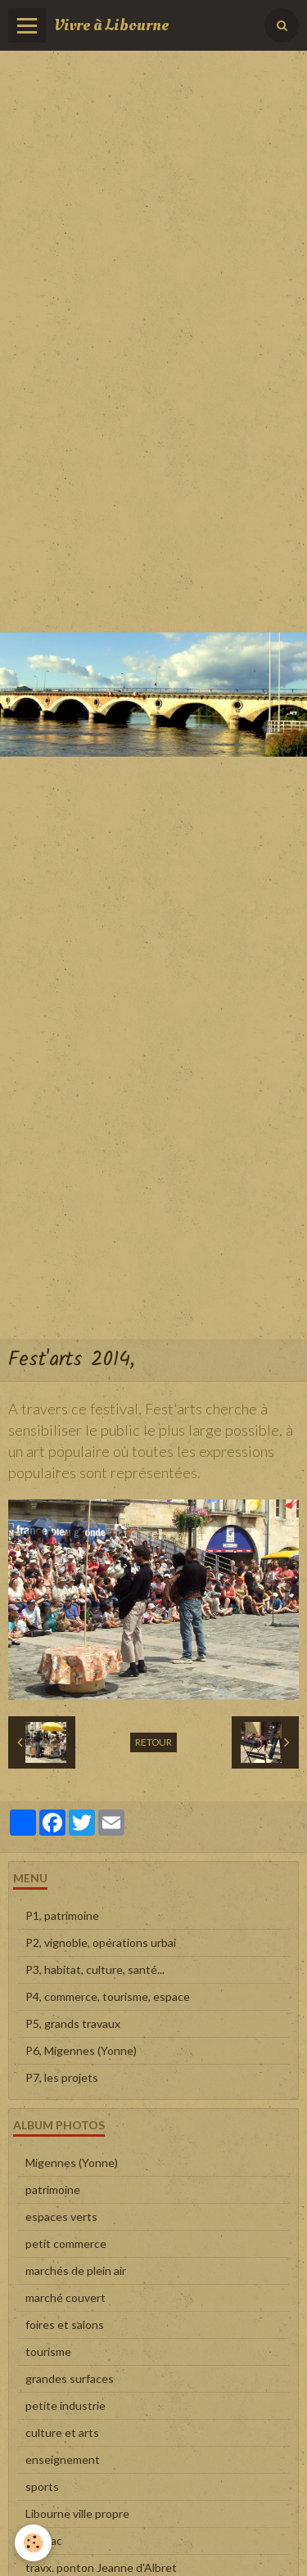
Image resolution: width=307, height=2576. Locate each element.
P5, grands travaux (72, 2023)
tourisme (48, 2351)
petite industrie (65, 2405)
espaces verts (61, 2216)
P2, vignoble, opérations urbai (100, 1942)
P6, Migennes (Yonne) (81, 2050)
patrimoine (52, 2189)
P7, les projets (61, 2077)
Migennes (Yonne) (71, 2162)
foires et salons (64, 2324)
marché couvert (65, 2297)
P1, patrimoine (62, 1915)
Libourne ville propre (77, 2513)
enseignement (62, 2459)
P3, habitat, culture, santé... (95, 1969)
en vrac (43, 2540)
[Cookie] (33, 2542)
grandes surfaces (69, 2378)
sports (42, 2486)
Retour (153, 1742)
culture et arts (62, 2432)
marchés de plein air (75, 2270)
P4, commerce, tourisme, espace (107, 1996)
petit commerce (65, 2243)
